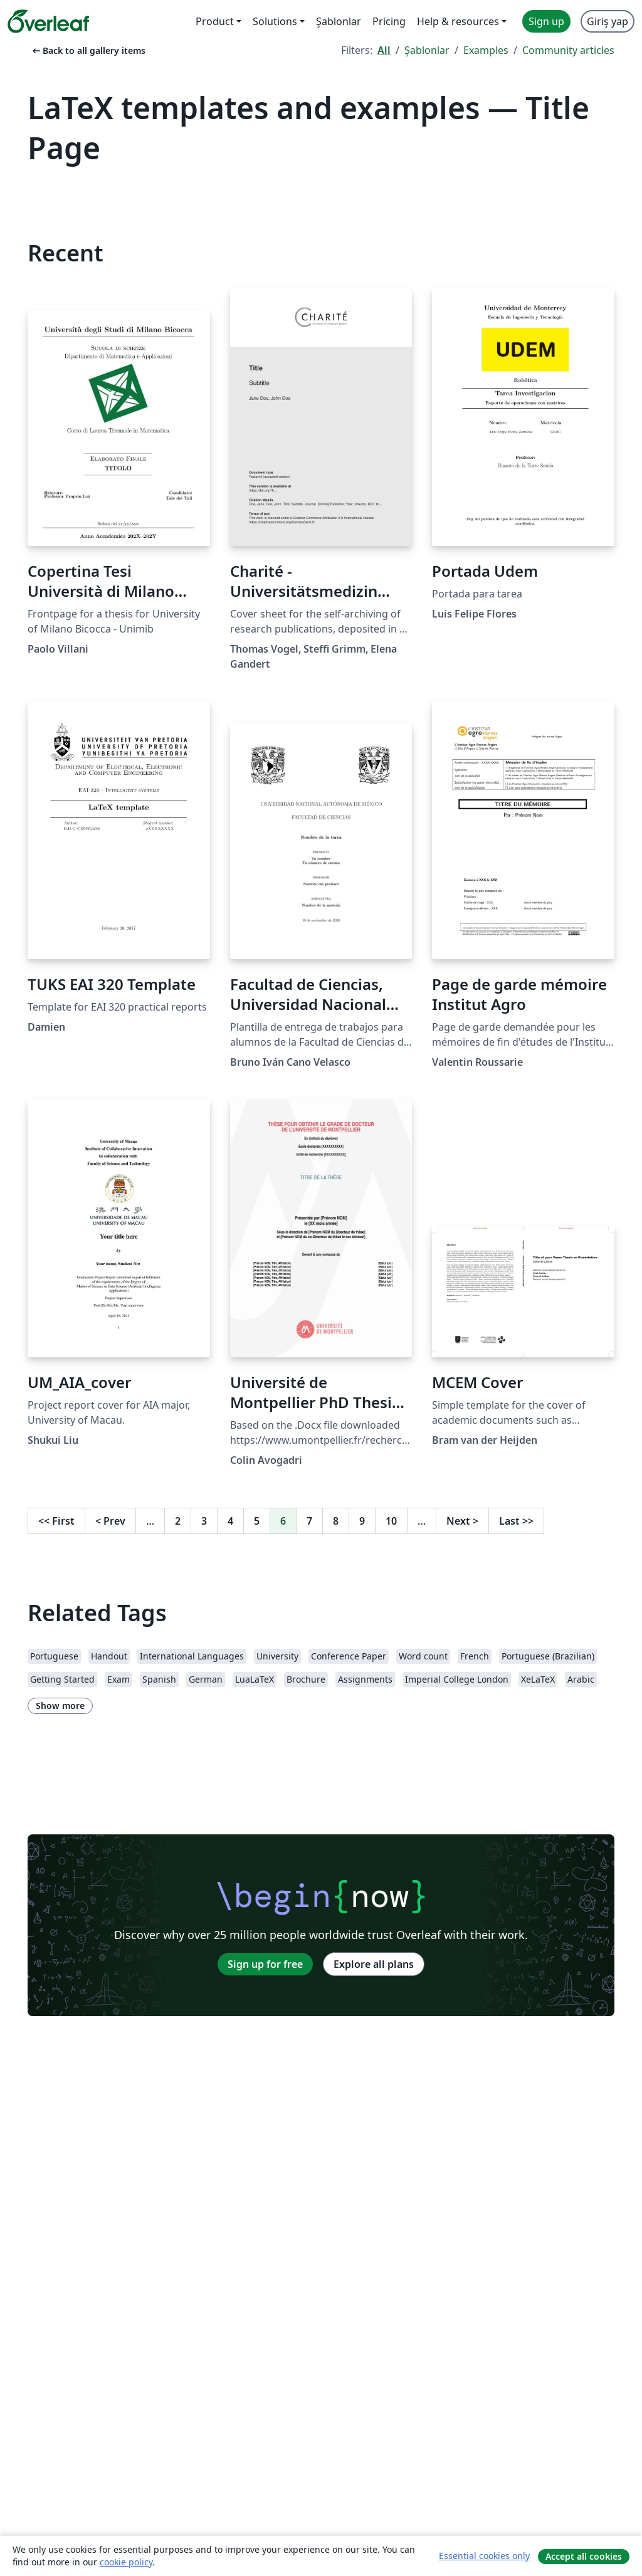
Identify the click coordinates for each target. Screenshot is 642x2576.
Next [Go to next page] (462, 1521)
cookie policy (126, 2562)
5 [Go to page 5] (257, 1521)
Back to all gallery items (87, 50)
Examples (485, 50)
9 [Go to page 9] (362, 1521)
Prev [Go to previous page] (110, 1521)
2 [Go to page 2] (178, 1521)
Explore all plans (374, 1964)
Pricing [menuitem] (389, 21)
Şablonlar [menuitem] (338, 21)
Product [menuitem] (215, 21)
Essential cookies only (484, 2556)
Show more (60, 1705)
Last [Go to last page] (516, 1521)
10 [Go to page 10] (391, 1521)
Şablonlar (427, 50)
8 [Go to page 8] (336, 1521)
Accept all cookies (583, 2556)
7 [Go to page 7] (309, 1521)
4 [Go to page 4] (230, 1521)
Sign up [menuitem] (546, 21)
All (384, 50)
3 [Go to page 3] (204, 1521)
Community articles (568, 50)
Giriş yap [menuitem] (607, 21)
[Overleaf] (48, 21)
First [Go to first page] (56, 1521)
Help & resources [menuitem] (458, 21)
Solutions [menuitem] (275, 21)
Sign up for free (265, 1964)
